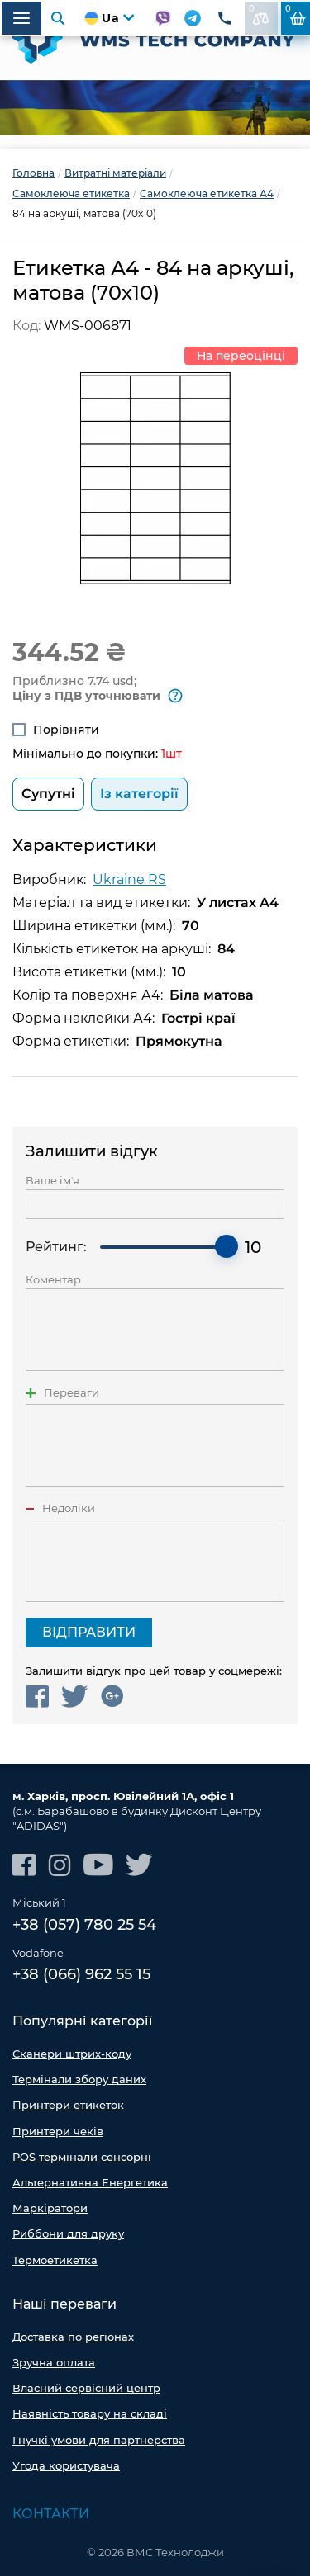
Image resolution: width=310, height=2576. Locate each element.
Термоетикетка (55, 2259)
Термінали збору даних (79, 2079)
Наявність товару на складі (89, 2413)
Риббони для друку (68, 2233)
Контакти (50, 2514)
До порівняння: (259, 14)
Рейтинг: (56, 1247)
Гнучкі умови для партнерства (98, 2439)
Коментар (53, 1280)
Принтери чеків (57, 2131)
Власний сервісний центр (86, 2387)
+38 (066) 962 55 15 (81, 1974)
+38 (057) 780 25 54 (84, 1925)
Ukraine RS (129, 879)
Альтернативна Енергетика (90, 2182)
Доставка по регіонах (73, 2336)
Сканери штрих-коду (71, 2053)
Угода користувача (66, 2465)
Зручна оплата (53, 2362)
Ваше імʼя (52, 1181)
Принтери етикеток (68, 2104)
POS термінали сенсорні (81, 2156)
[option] (155, 107)
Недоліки (68, 1508)
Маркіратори (50, 2207)
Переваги (71, 1393)
